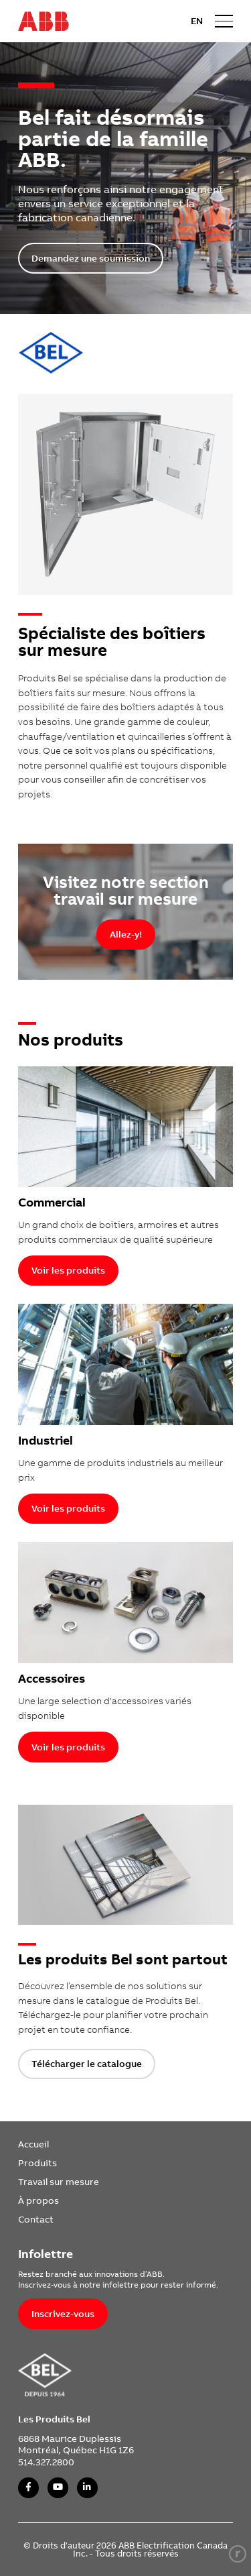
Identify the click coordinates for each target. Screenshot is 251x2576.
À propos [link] (38, 2200)
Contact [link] (36, 2219)
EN (197, 21)
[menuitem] (58, 2144)
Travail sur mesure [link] (58, 2181)
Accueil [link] (33, 2143)
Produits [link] (37, 2162)
